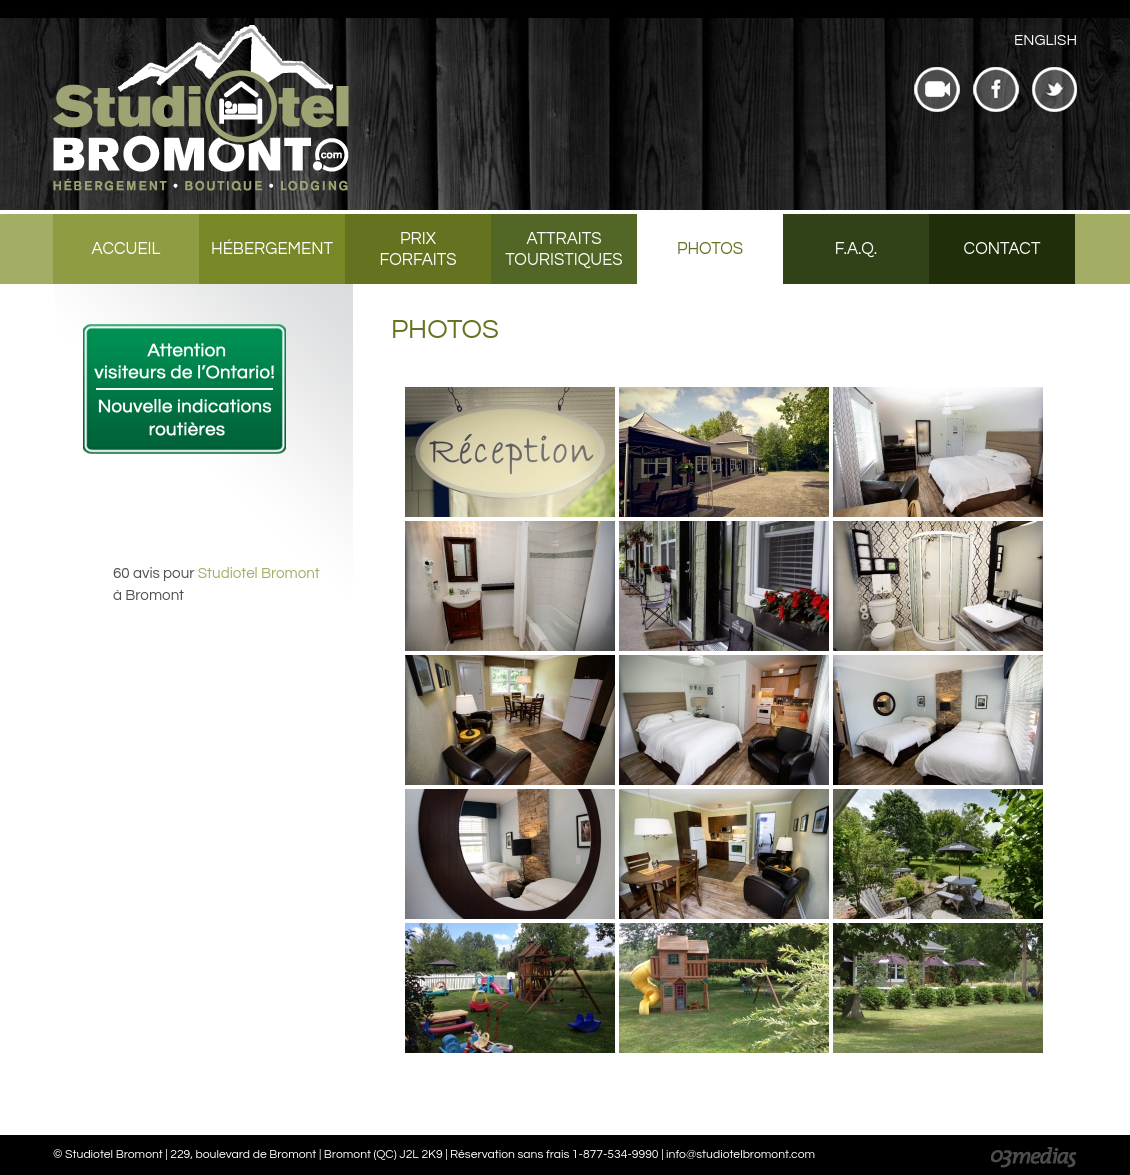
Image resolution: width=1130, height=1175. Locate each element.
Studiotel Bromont (259, 573)
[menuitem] (1045, 40)
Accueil (126, 249)
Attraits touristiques (563, 249)
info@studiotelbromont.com (740, 1154)
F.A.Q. (856, 249)
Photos (710, 249)
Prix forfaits (417, 249)
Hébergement (272, 249)
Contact (1002, 249)
